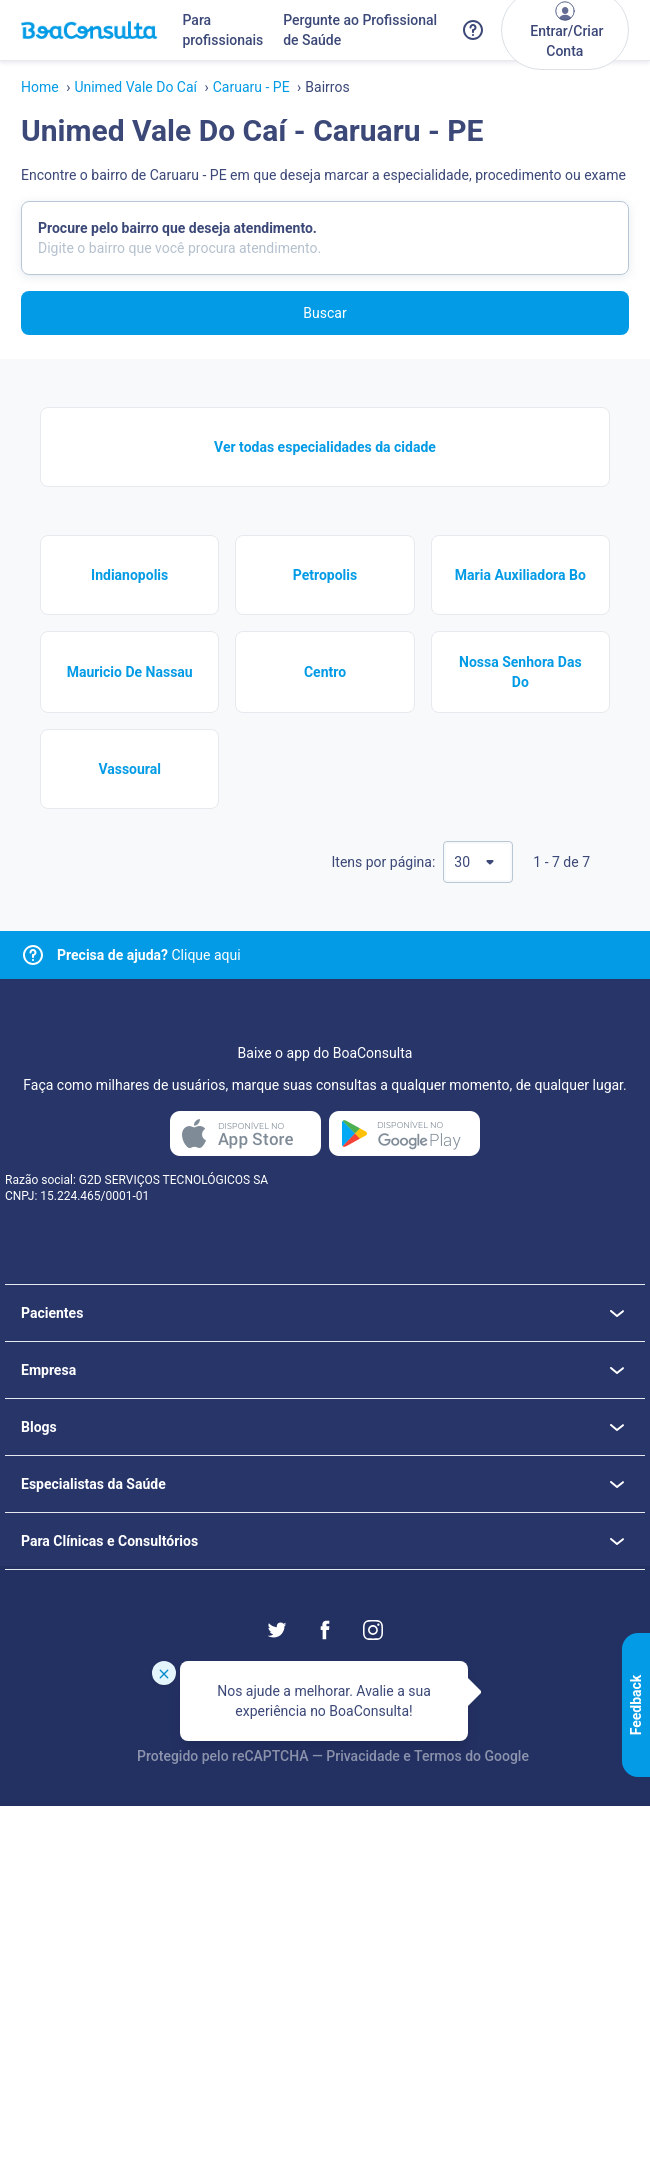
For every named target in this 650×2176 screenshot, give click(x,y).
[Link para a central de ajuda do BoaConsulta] (473, 30)
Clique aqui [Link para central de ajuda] (149, 955)
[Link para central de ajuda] (33, 955)
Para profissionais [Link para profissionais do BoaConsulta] (222, 30)
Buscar (324, 313)
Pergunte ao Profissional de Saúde (360, 30)
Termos (438, 1756)
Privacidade (363, 1756)
